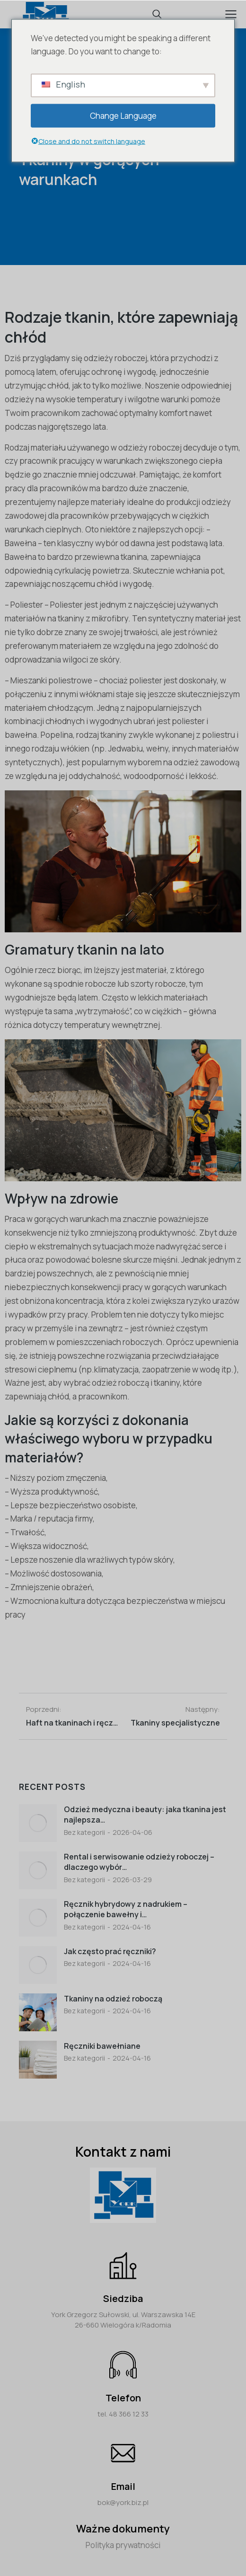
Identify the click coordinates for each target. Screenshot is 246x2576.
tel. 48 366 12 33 (123, 2414)
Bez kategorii (84, 1832)
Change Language (123, 115)
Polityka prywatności (123, 2545)
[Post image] (38, 1823)
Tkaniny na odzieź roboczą (113, 1998)
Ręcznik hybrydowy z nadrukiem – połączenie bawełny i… (125, 1909)
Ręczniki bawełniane (102, 2046)
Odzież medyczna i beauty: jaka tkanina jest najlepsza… (145, 1814)
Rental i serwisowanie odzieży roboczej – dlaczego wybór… (139, 1861)
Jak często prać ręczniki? (110, 1951)
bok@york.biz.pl (123, 2502)
